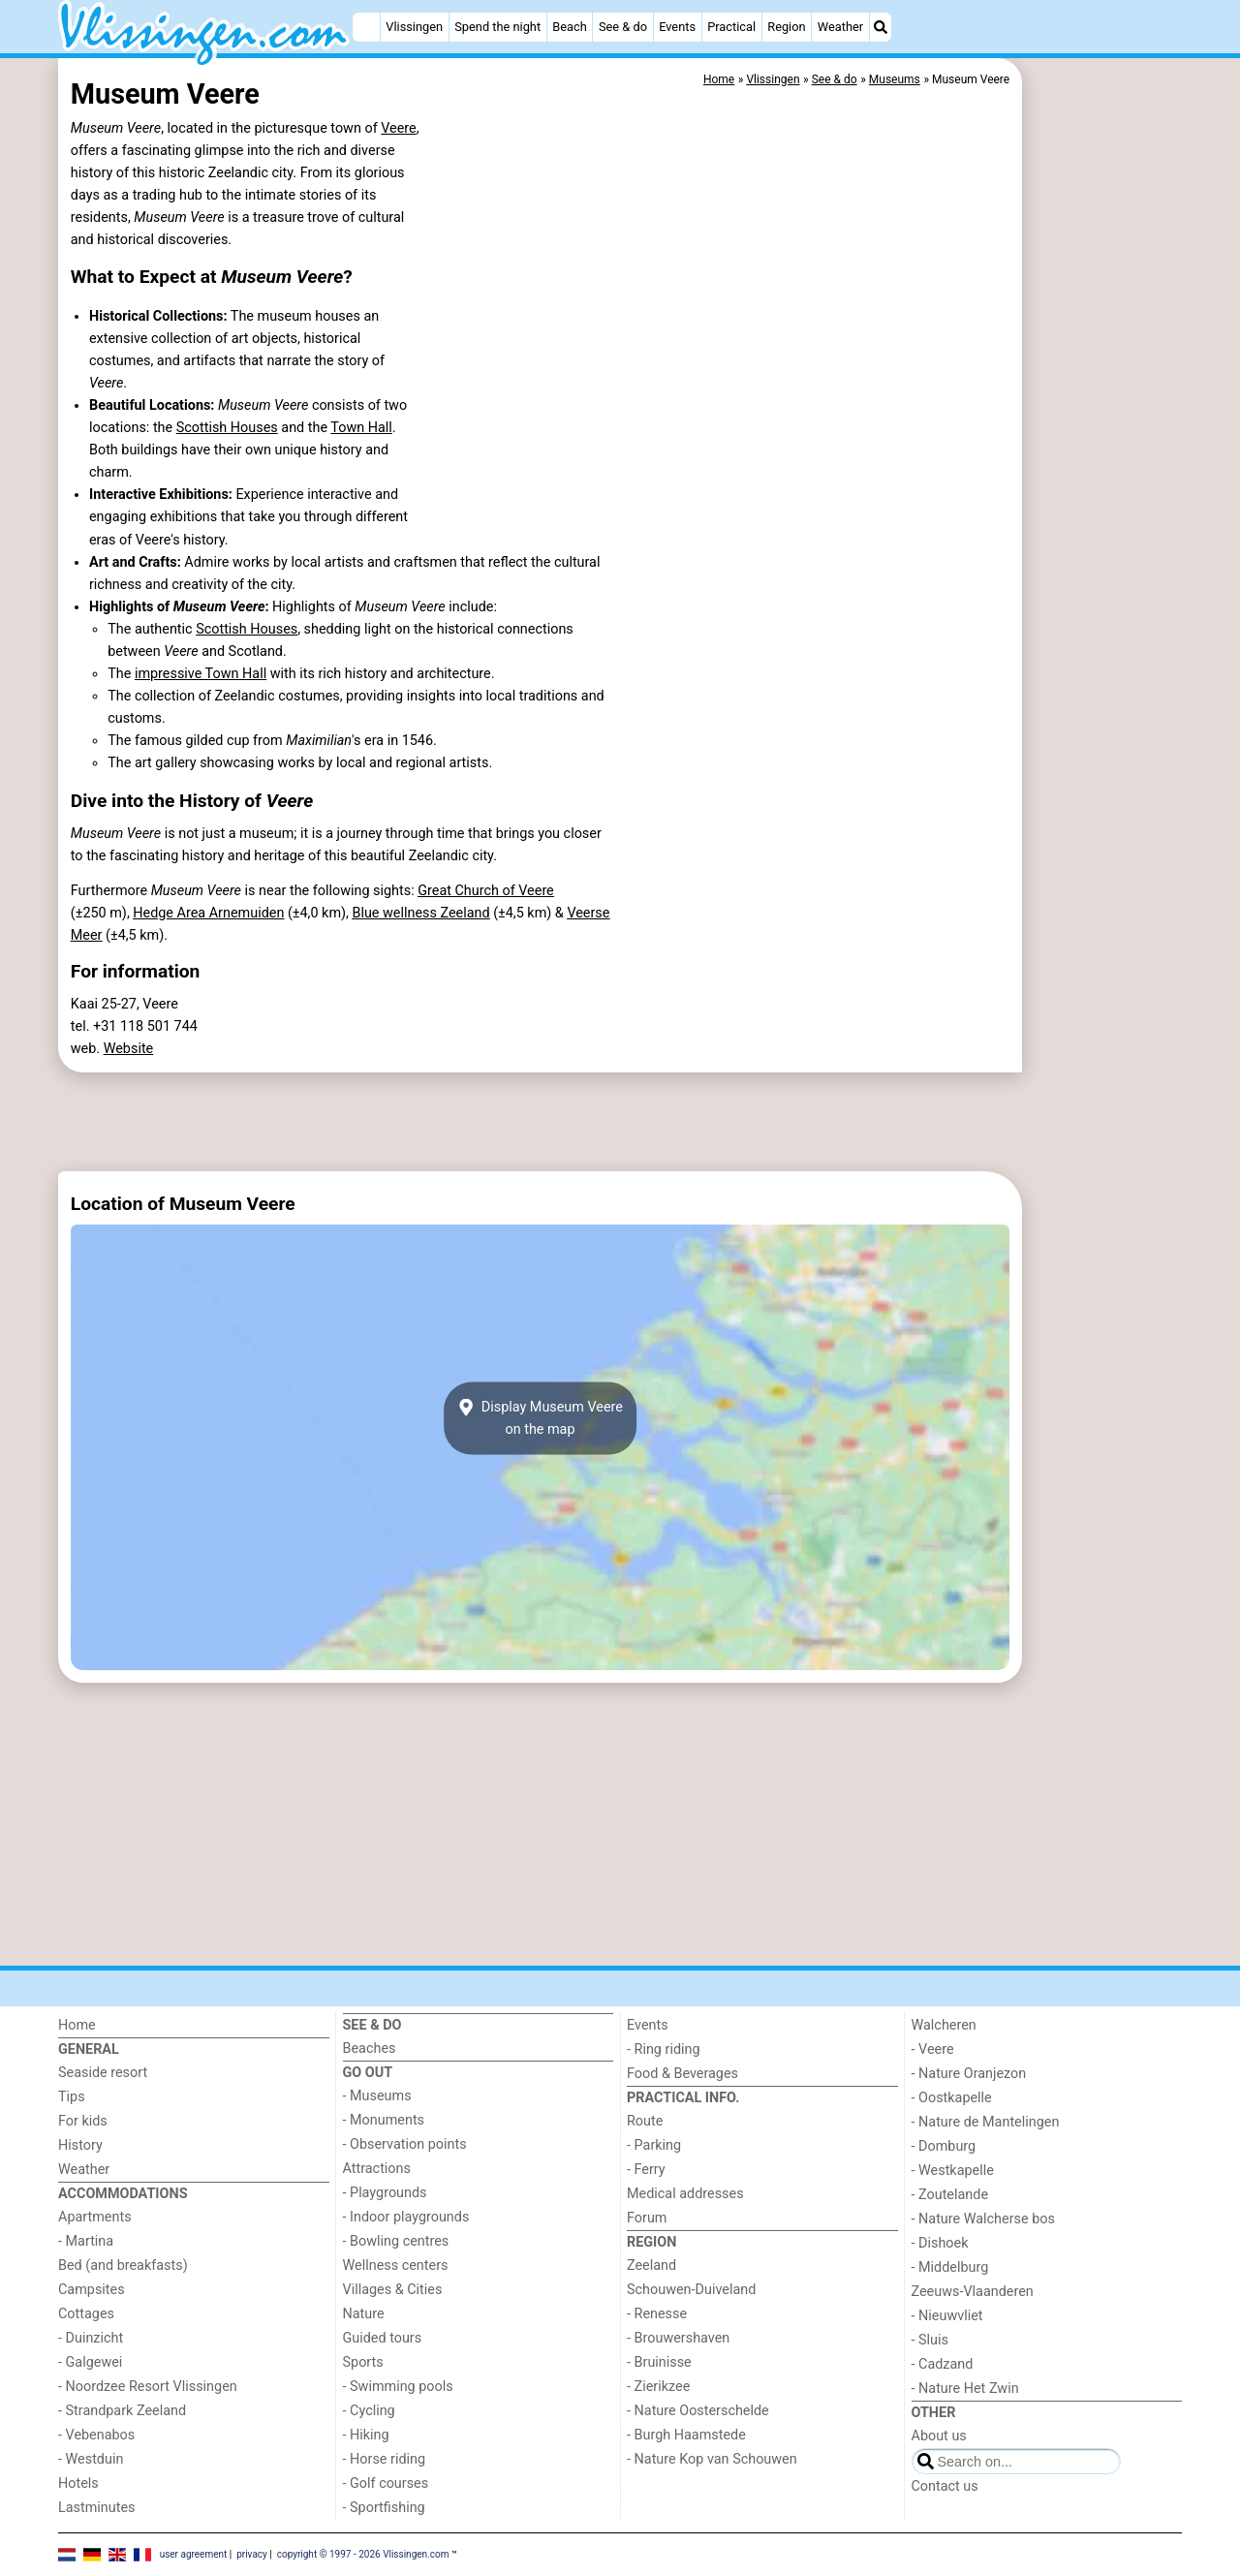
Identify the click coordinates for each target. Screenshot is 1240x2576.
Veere (399, 128)
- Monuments (384, 2120)
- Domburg (944, 2146)
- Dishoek (940, 2243)
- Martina (85, 2241)
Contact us (945, 2486)
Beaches (369, 2048)
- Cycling (369, 2411)
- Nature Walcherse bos (983, 2219)
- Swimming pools (398, 2386)
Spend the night (497, 26)
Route (645, 2121)
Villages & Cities (393, 2289)
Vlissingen (414, 26)
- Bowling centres (396, 2241)
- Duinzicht (90, 2338)
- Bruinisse (659, 2362)
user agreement (194, 2554)
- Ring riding (663, 2049)
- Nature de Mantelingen (986, 2122)
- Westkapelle (953, 2170)
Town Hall (361, 427)
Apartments (95, 2217)
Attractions (377, 2168)
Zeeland (651, 2265)
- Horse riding (384, 2459)
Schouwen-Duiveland (691, 2289)
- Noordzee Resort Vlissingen (147, 2386)
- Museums (377, 2096)
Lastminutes (96, 2507)
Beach (569, 26)
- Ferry (646, 2169)
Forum (646, 2218)
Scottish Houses (227, 427)
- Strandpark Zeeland (122, 2411)
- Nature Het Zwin (965, 2388)
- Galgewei (90, 2362)
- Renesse (657, 2314)
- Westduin (90, 2459)
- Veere (933, 2049)
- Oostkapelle (952, 2098)
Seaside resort (102, 2072)
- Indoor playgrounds (406, 2217)
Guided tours (382, 2338)
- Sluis (930, 2340)
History (80, 2145)
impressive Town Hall (200, 674)
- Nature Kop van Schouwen (712, 2459)
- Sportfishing (384, 2507)
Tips (71, 2097)
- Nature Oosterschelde (698, 2411)
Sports (363, 2362)
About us (939, 2436)
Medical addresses (685, 2194)
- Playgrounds (385, 2193)
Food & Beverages (682, 2073)
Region (786, 26)
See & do (623, 26)
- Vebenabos (96, 2435)
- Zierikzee (658, 2386)
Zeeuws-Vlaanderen (973, 2291)
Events (677, 26)
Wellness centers (396, 2265)
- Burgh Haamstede (686, 2435)
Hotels (78, 2483)
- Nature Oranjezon (969, 2073)
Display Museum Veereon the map (540, 1418)
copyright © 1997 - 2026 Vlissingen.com (363, 2554)
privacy (251, 2554)
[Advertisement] (1104, 503)
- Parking (654, 2145)
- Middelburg (950, 2267)
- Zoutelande (950, 2195)
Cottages (86, 2314)
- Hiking (366, 2435)
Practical (731, 26)
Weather (840, 26)
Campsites (91, 2289)
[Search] (880, 27)
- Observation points (405, 2144)
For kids (83, 2121)
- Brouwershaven (678, 2338)
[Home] (366, 27)
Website (129, 1048)
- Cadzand (943, 2364)
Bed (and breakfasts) (123, 2265)
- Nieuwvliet (947, 2316)
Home (77, 2025)
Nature (364, 2314)
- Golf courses (386, 2483)
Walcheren (944, 2025)
